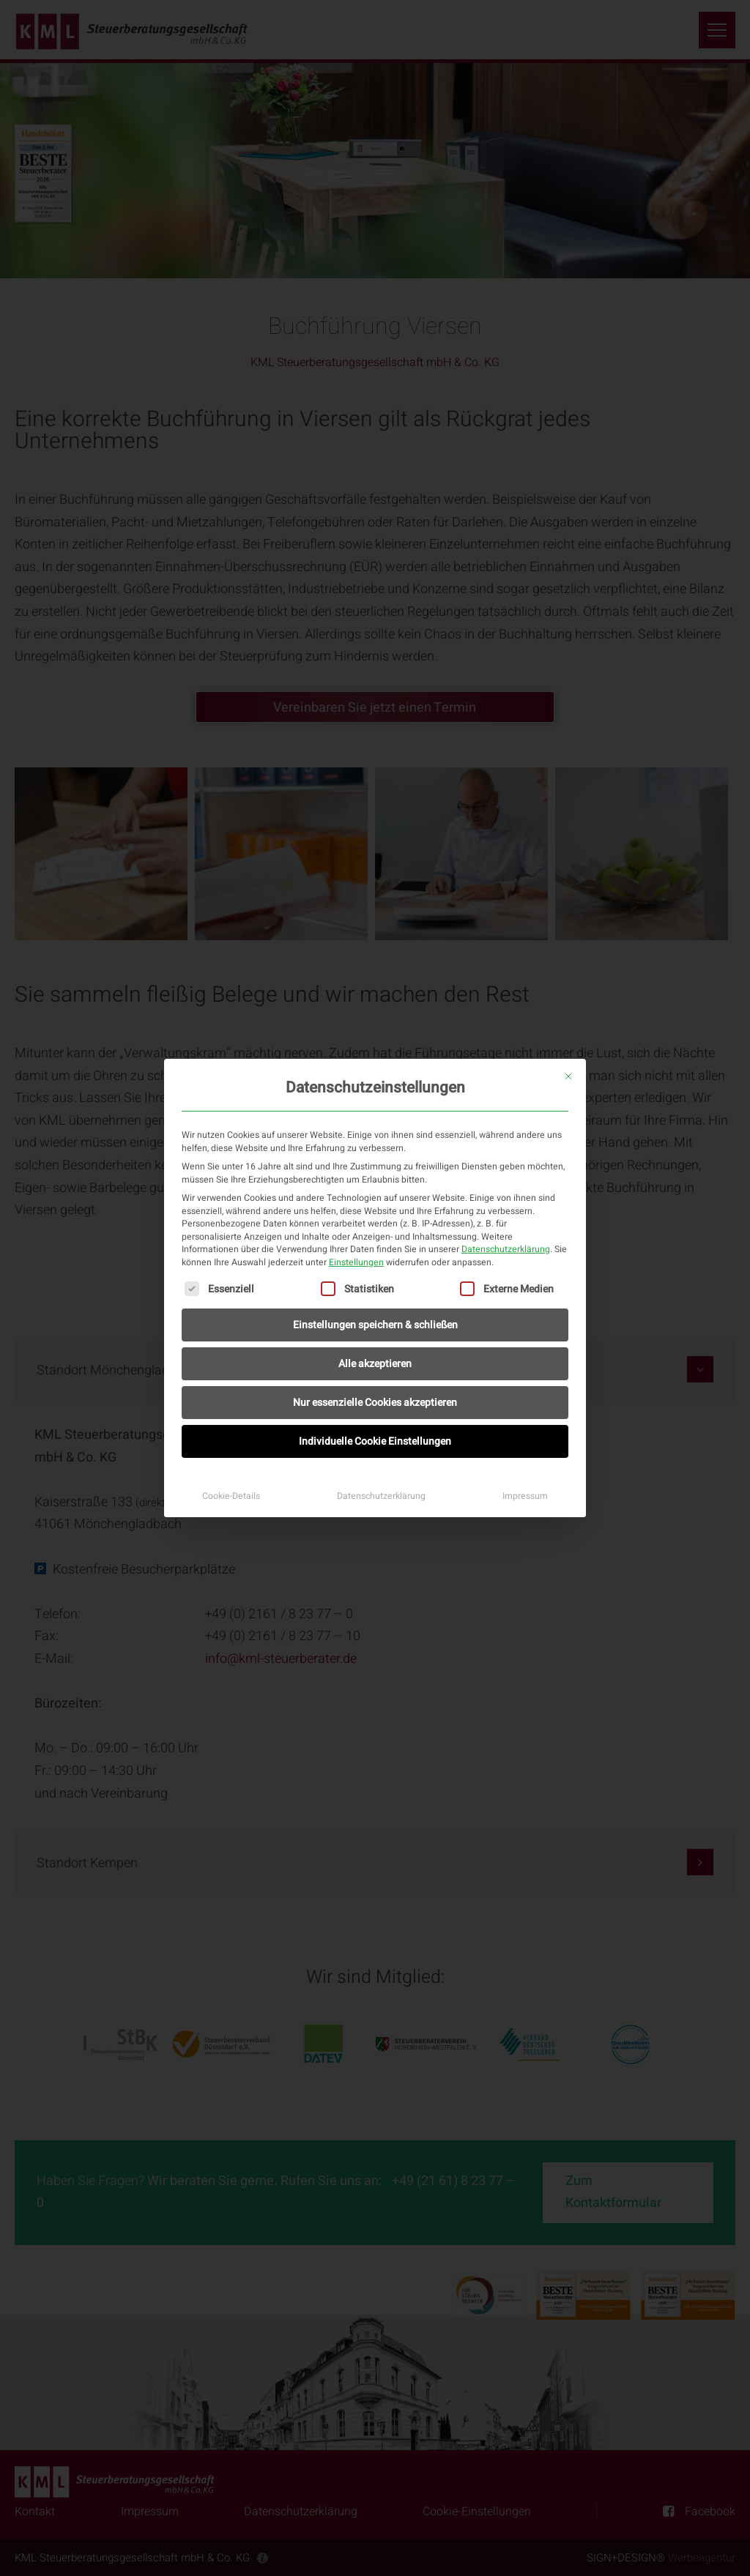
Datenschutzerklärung (505, 1249)
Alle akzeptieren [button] (375, 1363)
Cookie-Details (231, 1496)
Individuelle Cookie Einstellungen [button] (375, 1441)
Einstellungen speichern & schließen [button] (375, 1325)
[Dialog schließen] (568, 1076)
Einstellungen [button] (356, 1262)
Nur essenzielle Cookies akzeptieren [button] (375, 1402)
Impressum (525, 1496)
